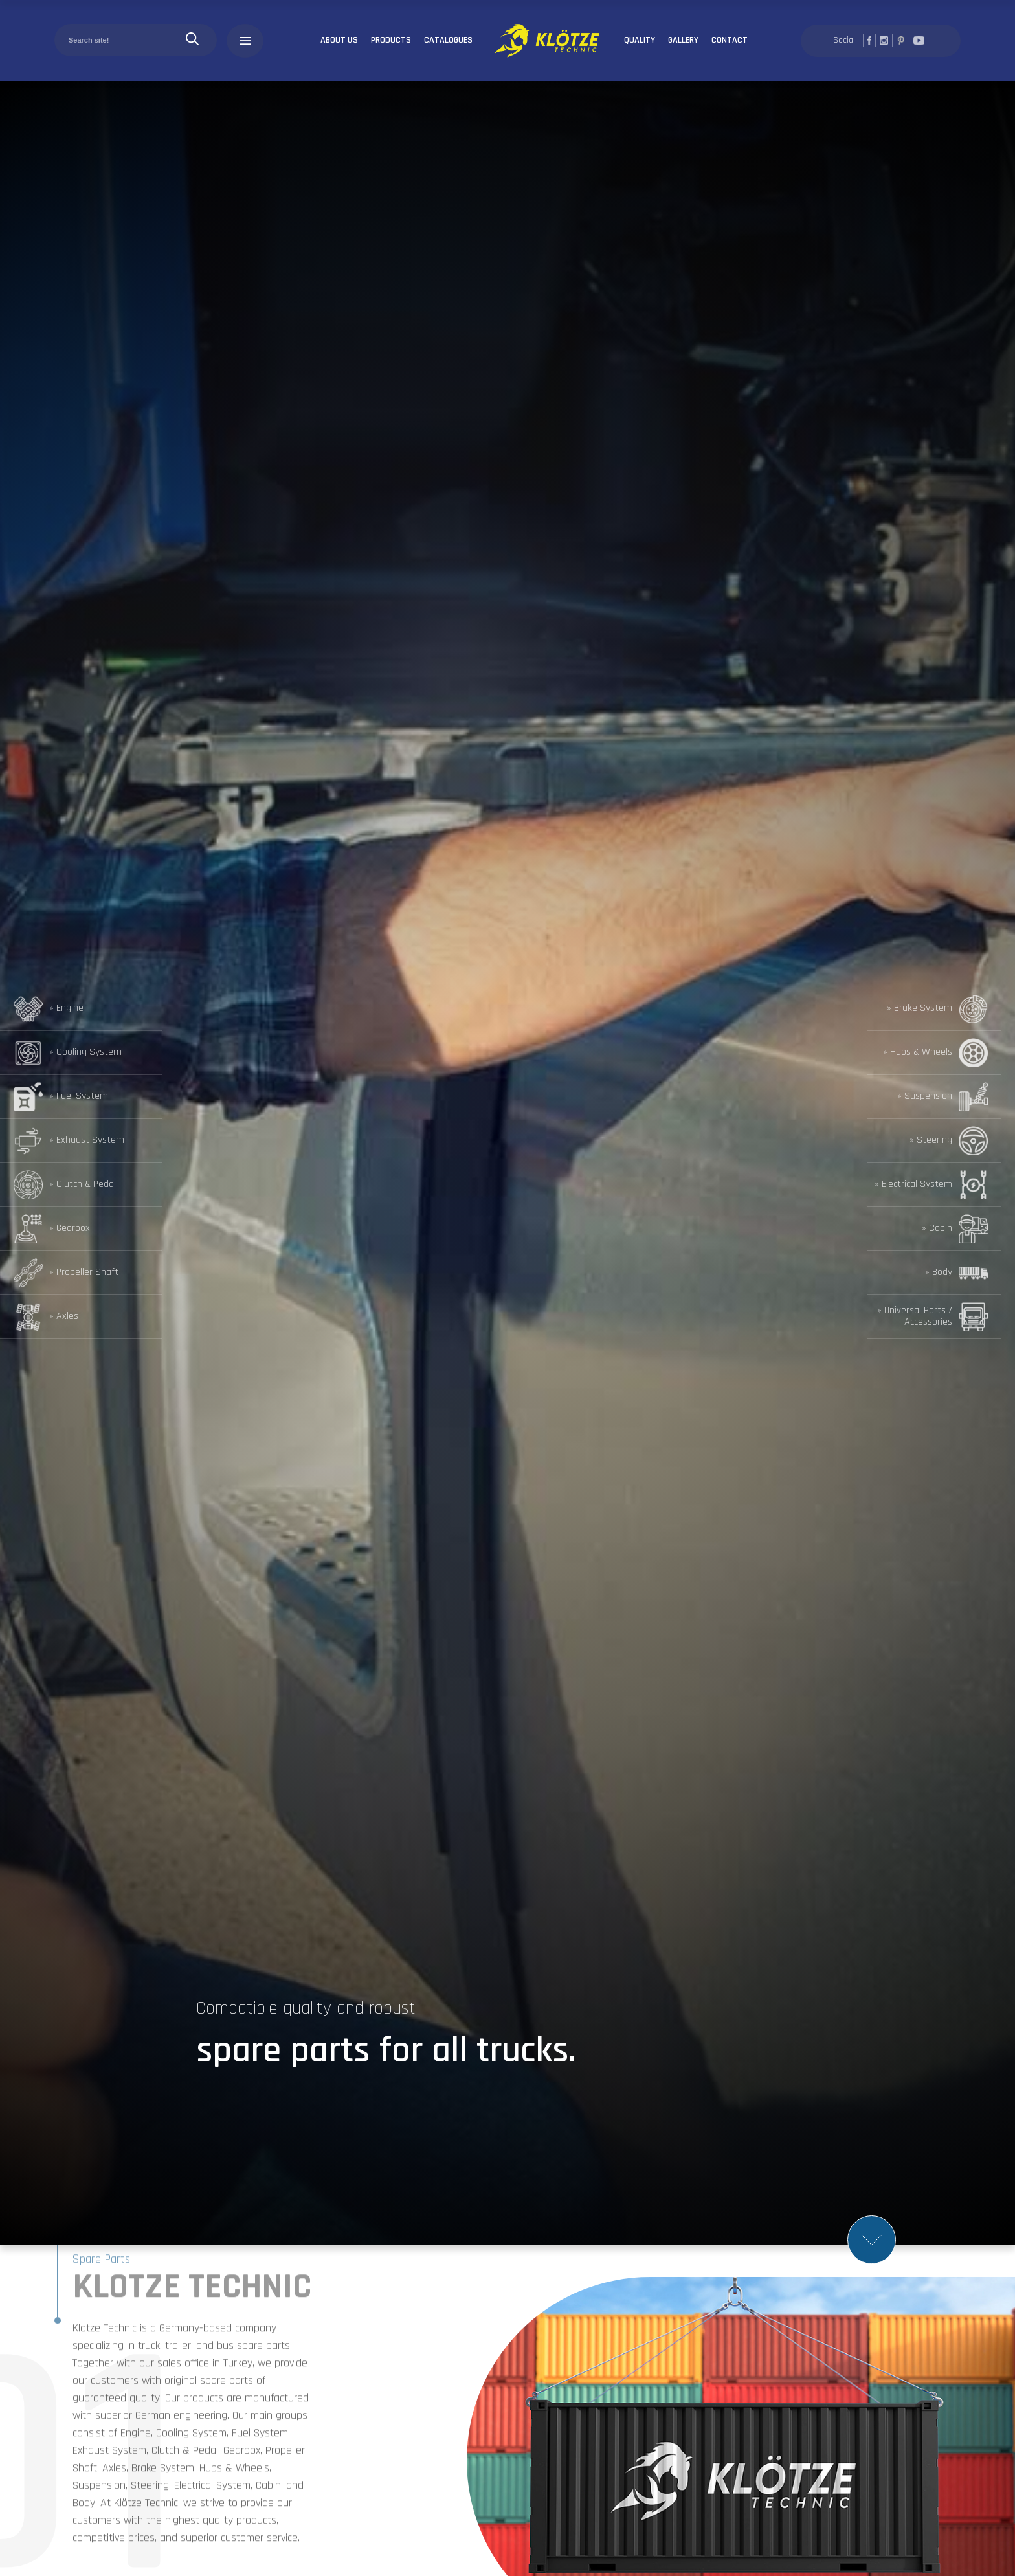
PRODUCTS (391, 40)
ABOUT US (339, 40)
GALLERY (683, 40)
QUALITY (639, 40)
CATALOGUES (448, 40)
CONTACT (729, 40)
